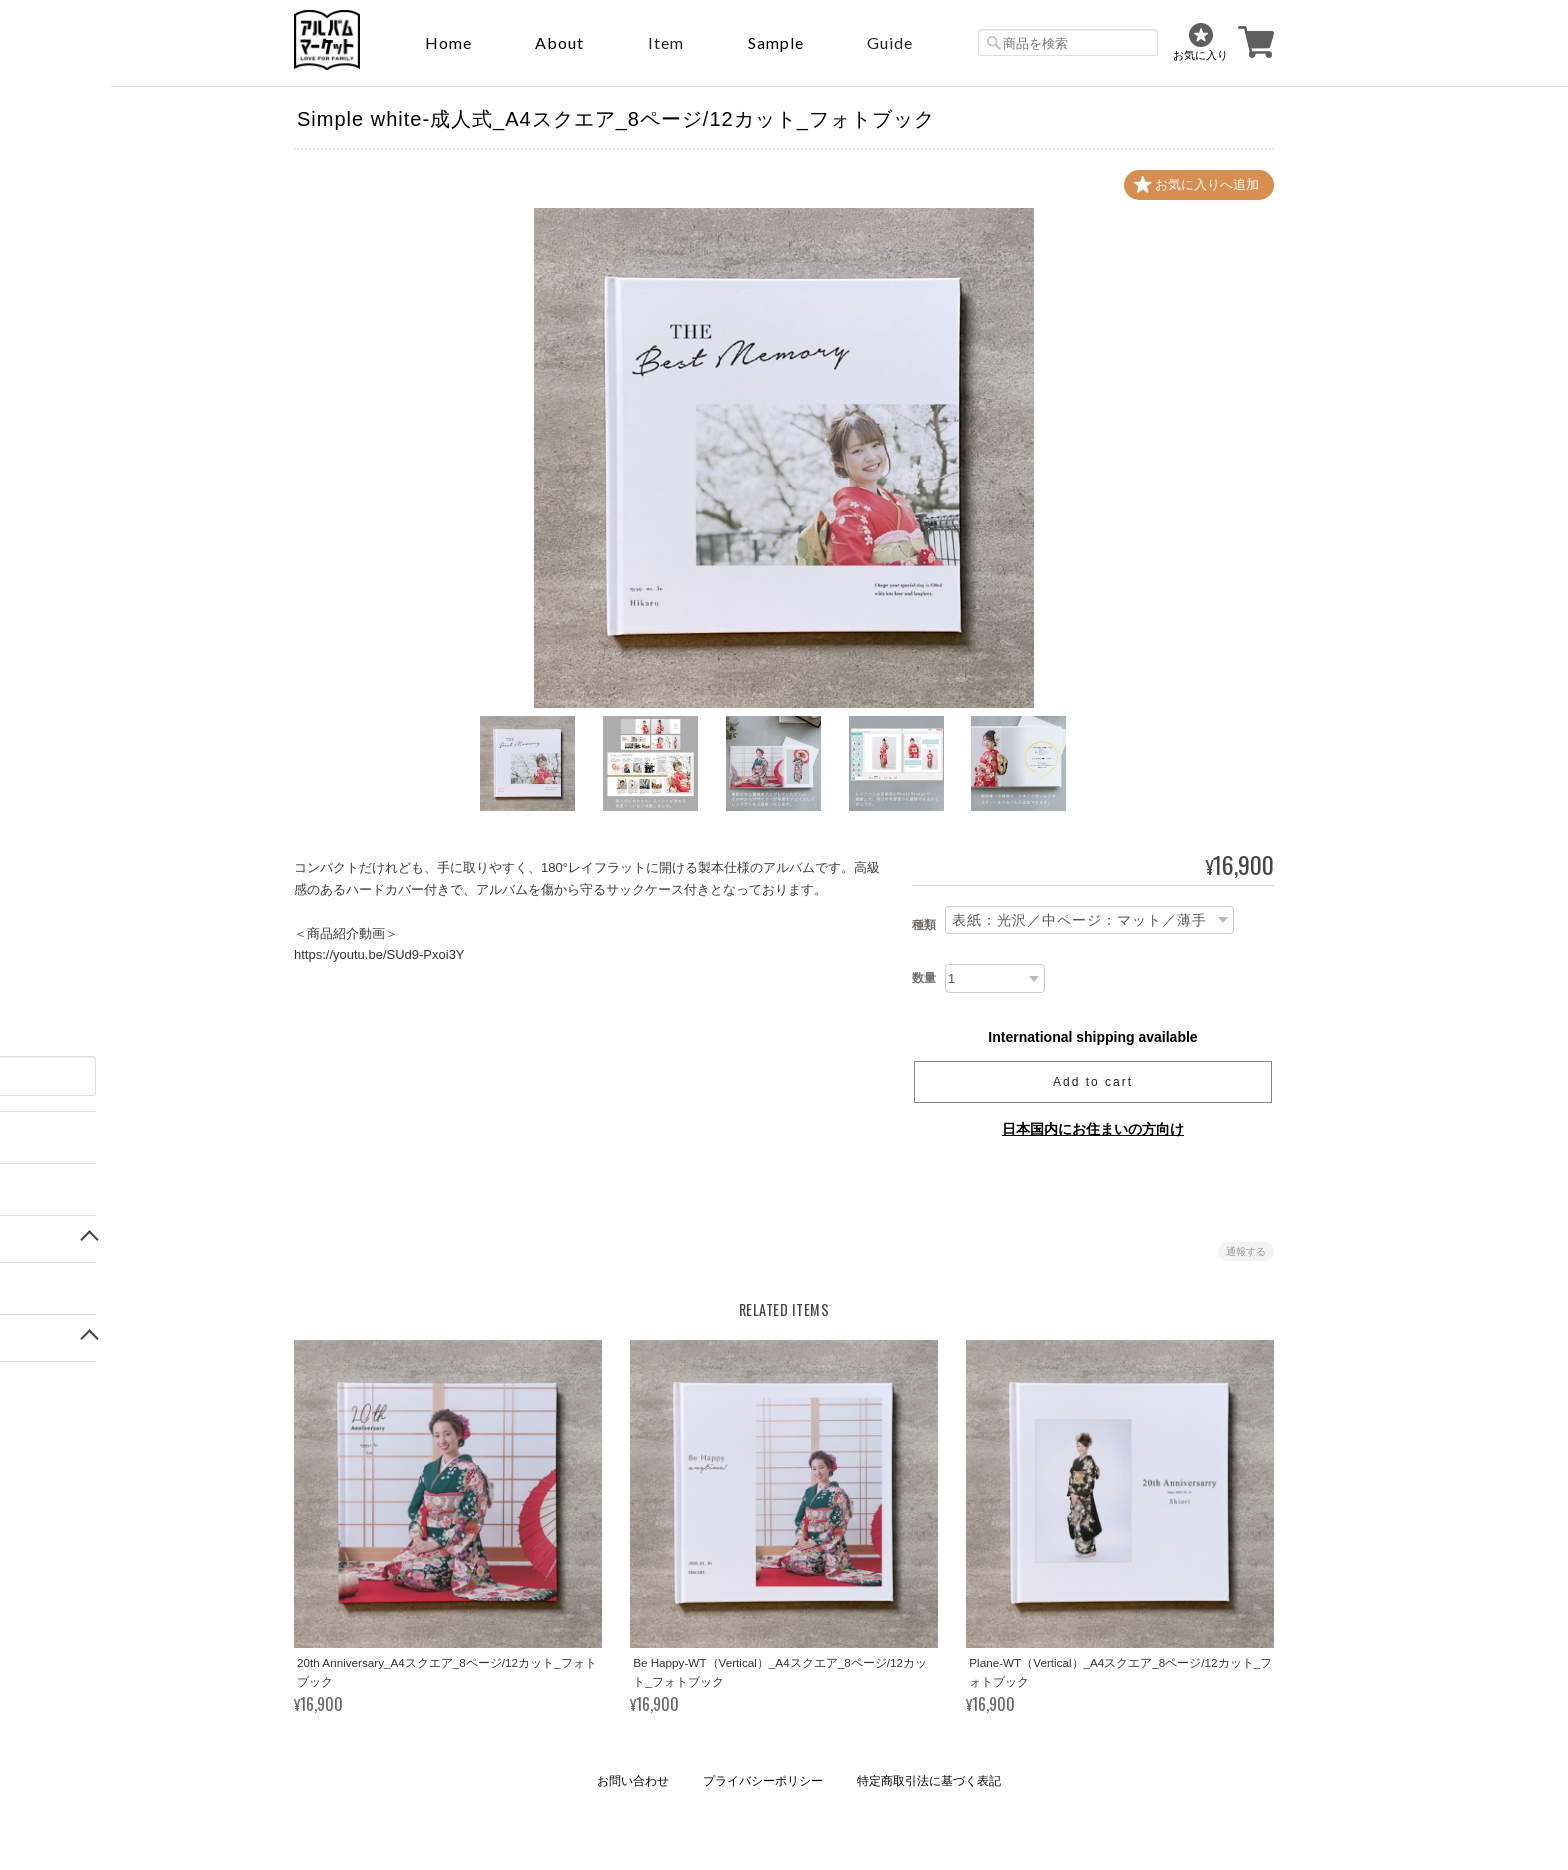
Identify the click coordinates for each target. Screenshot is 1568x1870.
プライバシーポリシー (763, 1781)
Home (448, 42)
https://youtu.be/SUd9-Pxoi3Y (379, 954)
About (559, 42)
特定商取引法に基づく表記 (929, 1781)
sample (776, 42)
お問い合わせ (633, 1781)
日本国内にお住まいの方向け (1093, 1129)
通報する (1246, 1251)
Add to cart (1093, 1082)
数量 (924, 978)
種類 (924, 925)
